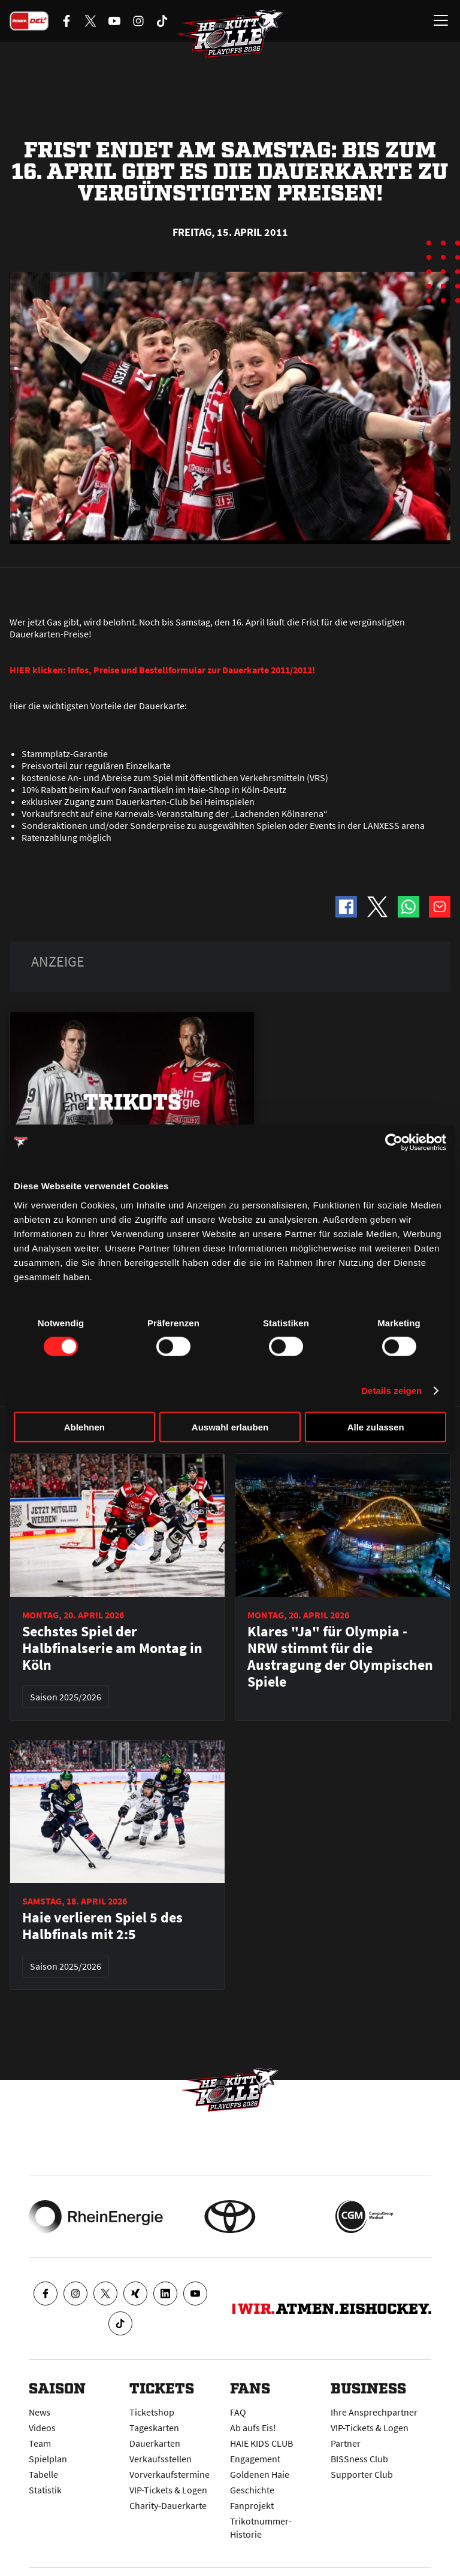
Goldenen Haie (259, 2474)
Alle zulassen (375, 1426)
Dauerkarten (154, 2443)
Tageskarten (154, 2428)
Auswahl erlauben (230, 1426)
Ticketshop (151, 2412)
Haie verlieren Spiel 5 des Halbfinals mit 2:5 (102, 1926)
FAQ (238, 2412)
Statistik (45, 2490)
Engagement (255, 2459)
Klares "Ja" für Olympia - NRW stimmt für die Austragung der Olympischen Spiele (340, 1656)
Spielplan (48, 2459)
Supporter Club (362, 2474)
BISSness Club (359, 2459)
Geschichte (252, 2490)
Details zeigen (391, 1391)
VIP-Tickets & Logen (168, 2490)
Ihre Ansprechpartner (374, 2412)
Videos (42, 2428)
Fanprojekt (252, 2505)
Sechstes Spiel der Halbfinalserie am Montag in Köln (112, 1648)
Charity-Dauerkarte (168, 2505)
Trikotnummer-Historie (261, 2527)
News (39, 2412)
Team (40, 2443)
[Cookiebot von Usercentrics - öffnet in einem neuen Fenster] (393, 1143)
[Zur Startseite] (230, 33)
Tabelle (43, 2474)
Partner (346, 2443)
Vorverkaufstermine (169, 2474)
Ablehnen (84, 1426)
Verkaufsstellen (160, 2459)
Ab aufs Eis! (253, 2428)
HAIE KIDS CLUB (261, 2443)
